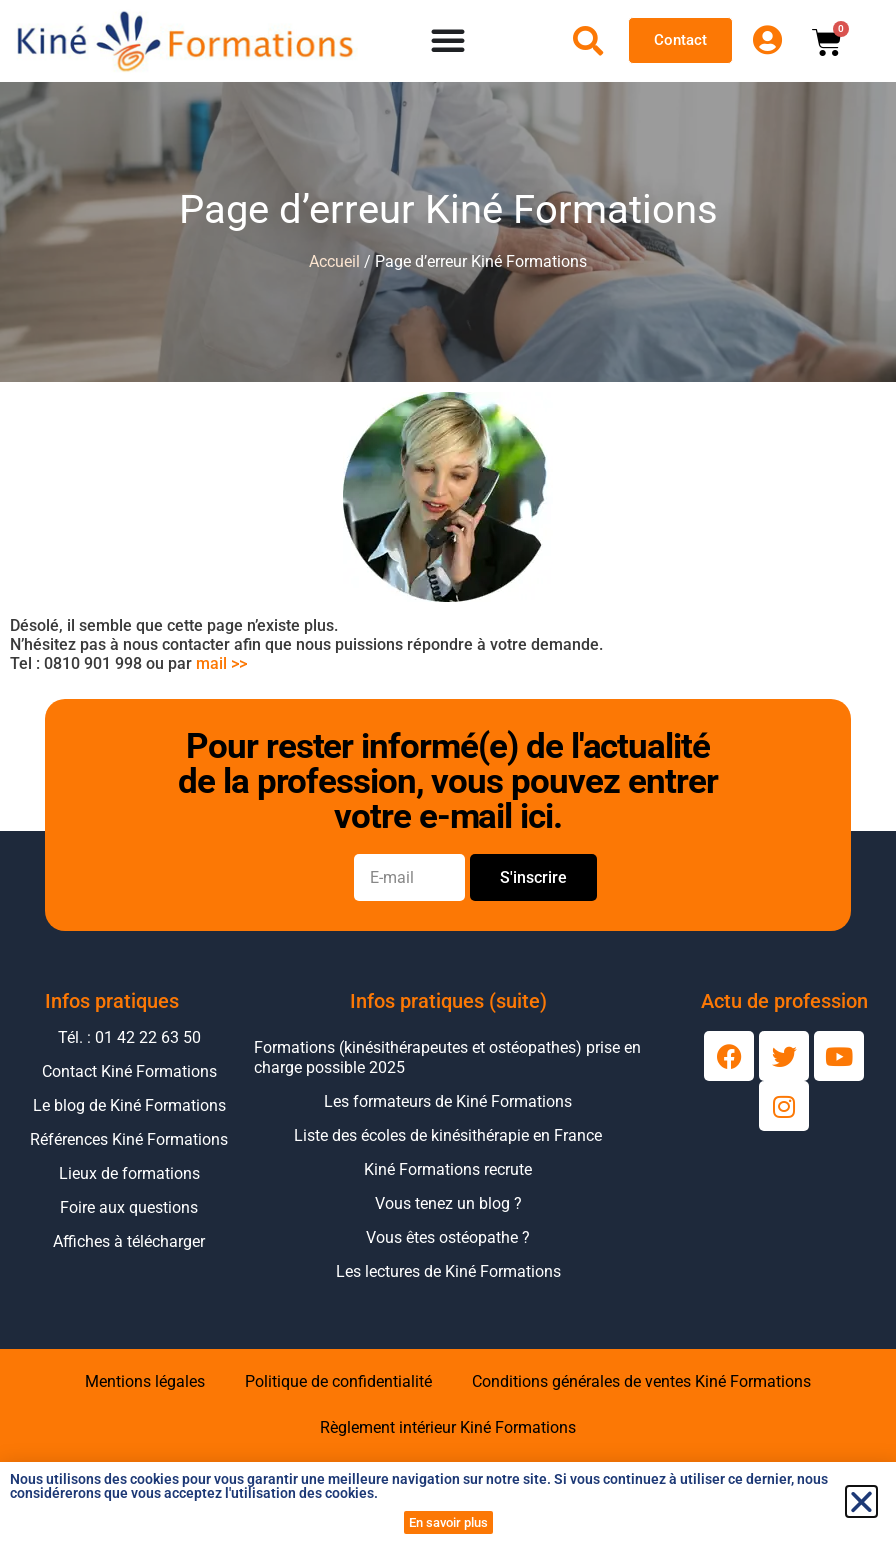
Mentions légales (145, 1381)
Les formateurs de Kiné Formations (448, 1101)
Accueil (334, 261)
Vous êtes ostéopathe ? (448, 1237)
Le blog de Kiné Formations (129, 1105)
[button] (861, 1501)
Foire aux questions (129, 1207)
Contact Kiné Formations (129, 1071)
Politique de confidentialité (338, 1381)
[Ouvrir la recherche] (588, 41)
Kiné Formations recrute (448, 1169)
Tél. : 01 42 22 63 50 (129, 1037)
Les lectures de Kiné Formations (448, 1271)
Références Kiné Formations (129, 1139)
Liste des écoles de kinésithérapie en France (448, 1135)
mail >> (221, 663)
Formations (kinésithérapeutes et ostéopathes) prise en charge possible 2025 (447, 1057)
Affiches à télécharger (129, 1241)
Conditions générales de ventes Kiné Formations (641, 1381)
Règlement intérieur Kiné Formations (448, 1427)
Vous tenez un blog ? (448, 1203)
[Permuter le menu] (448, 40)
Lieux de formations (129, 1173)
